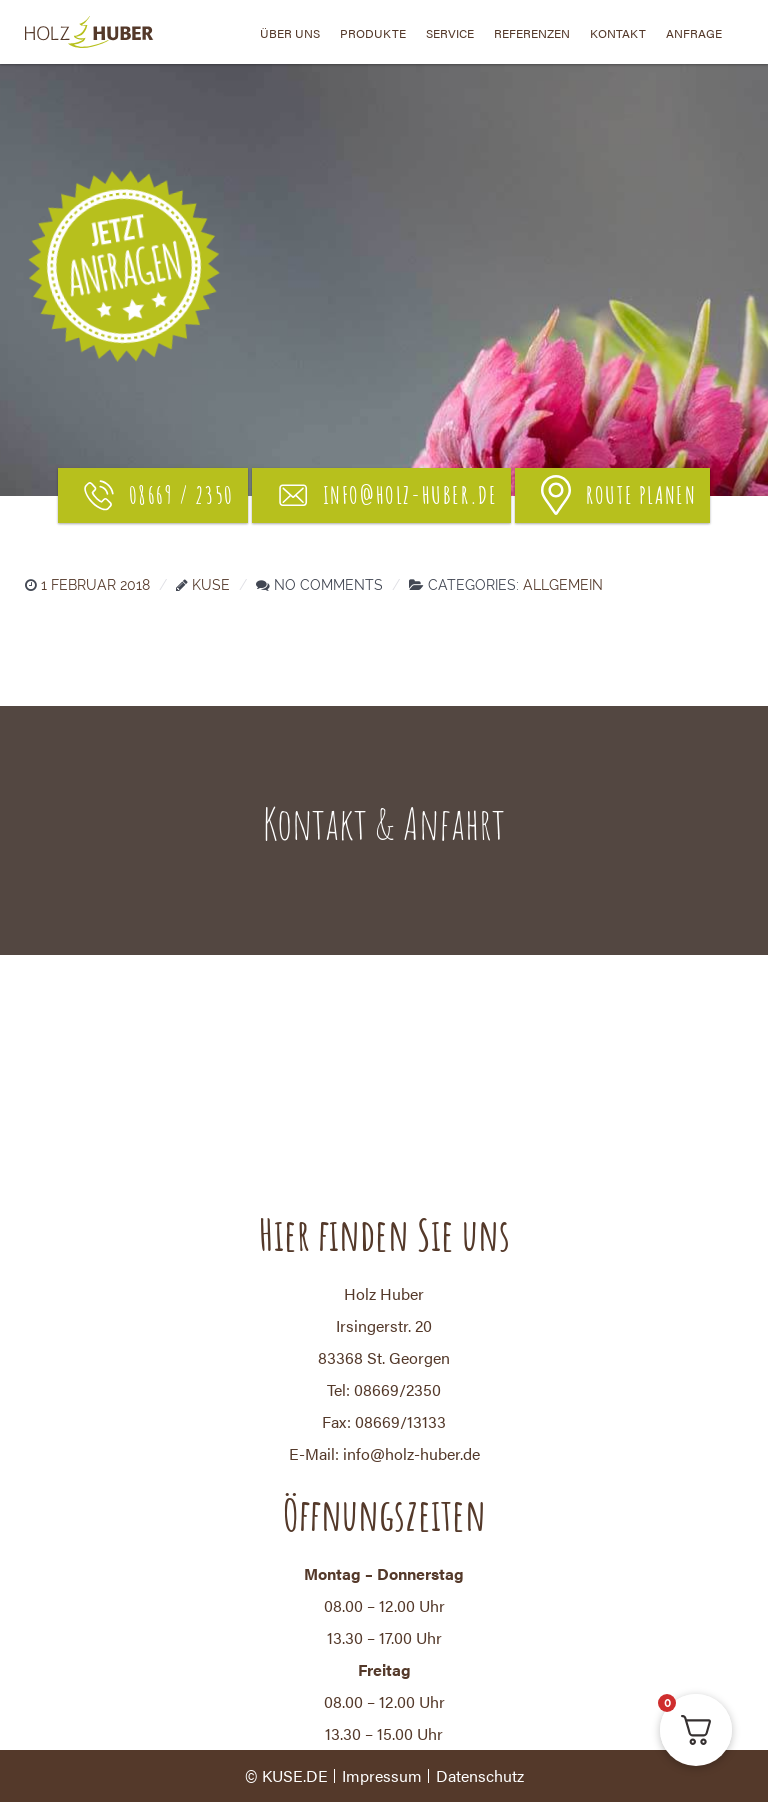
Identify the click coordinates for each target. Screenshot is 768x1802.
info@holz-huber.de (385, 495)
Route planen (616, 495)
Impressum (382, 1775)
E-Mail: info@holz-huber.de (384, 1453)
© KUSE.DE (286, 1775)
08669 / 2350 (156, 495)
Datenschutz (480, 1775)
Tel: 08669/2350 (384, 1389)
